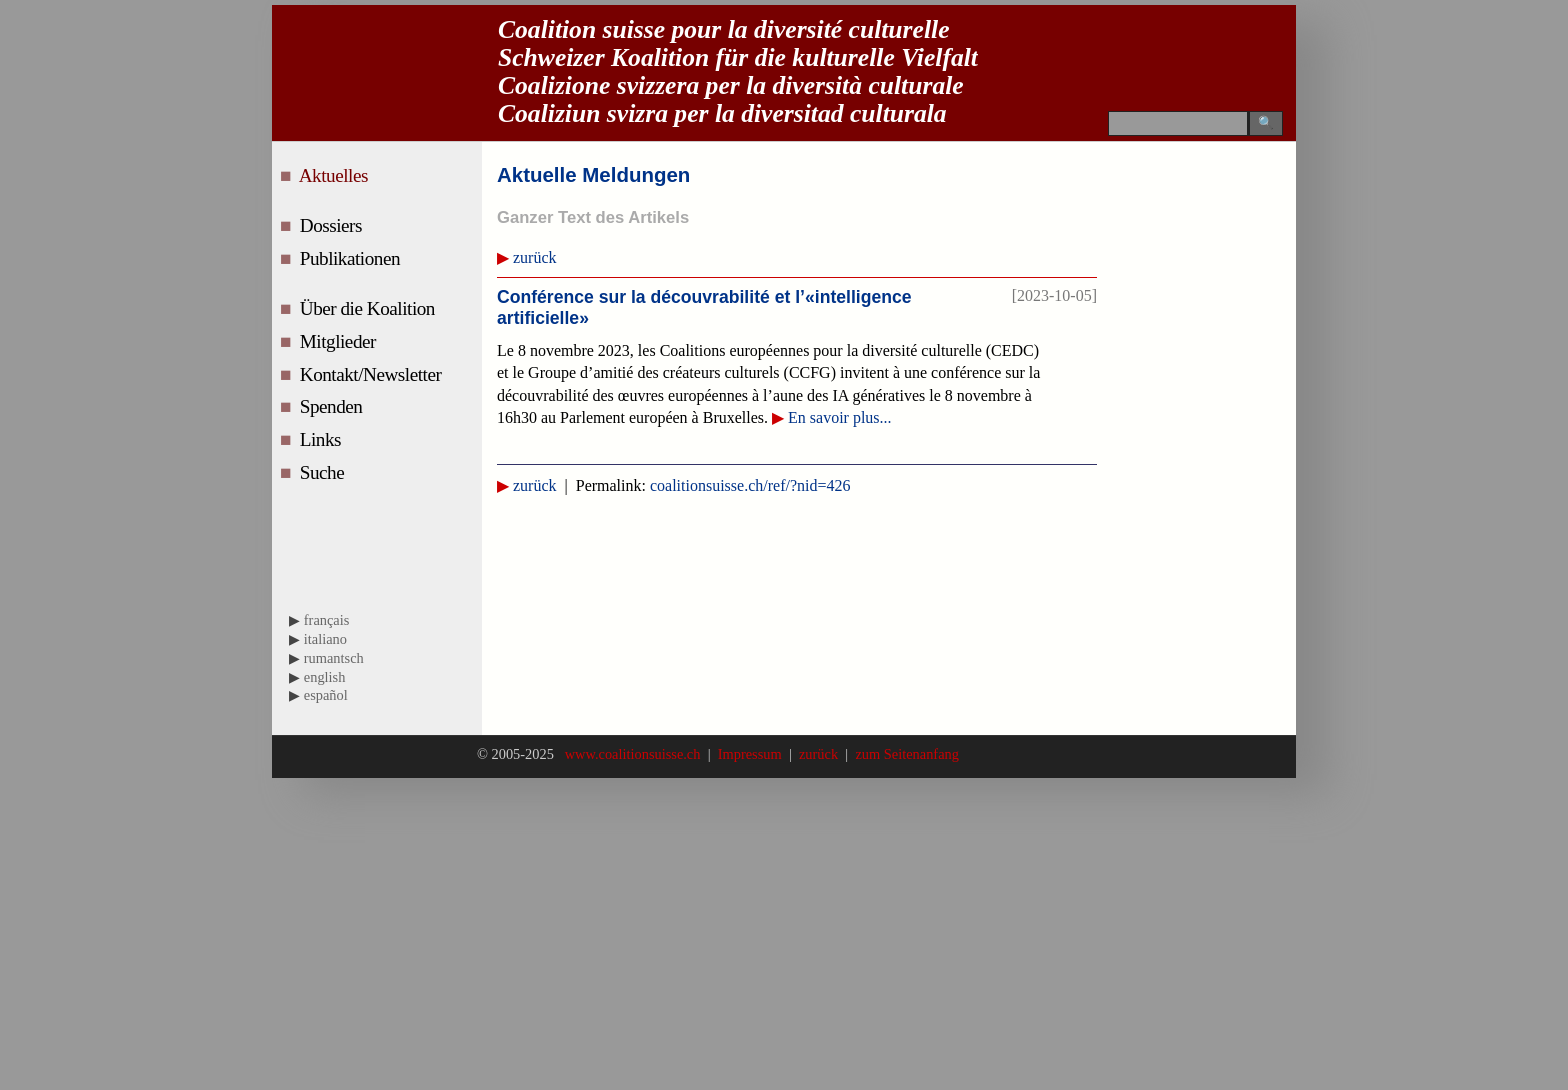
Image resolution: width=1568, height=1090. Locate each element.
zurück (535, 257)
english (325, 677)
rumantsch (334, 658)
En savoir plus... (840, 417)
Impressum (750, 754)
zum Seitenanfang (903, 754)
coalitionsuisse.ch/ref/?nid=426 (750, 485)
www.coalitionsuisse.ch (634, 754)
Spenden (333, 406)
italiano (325, 639)
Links (323, 439)
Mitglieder (340, 341)
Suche (324, 472)
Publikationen (352, 258)
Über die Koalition (370, 308)
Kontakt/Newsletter (373, 374)
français (327, 620)
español (326, 695)
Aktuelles (336, 175)
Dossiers (333, 225)
